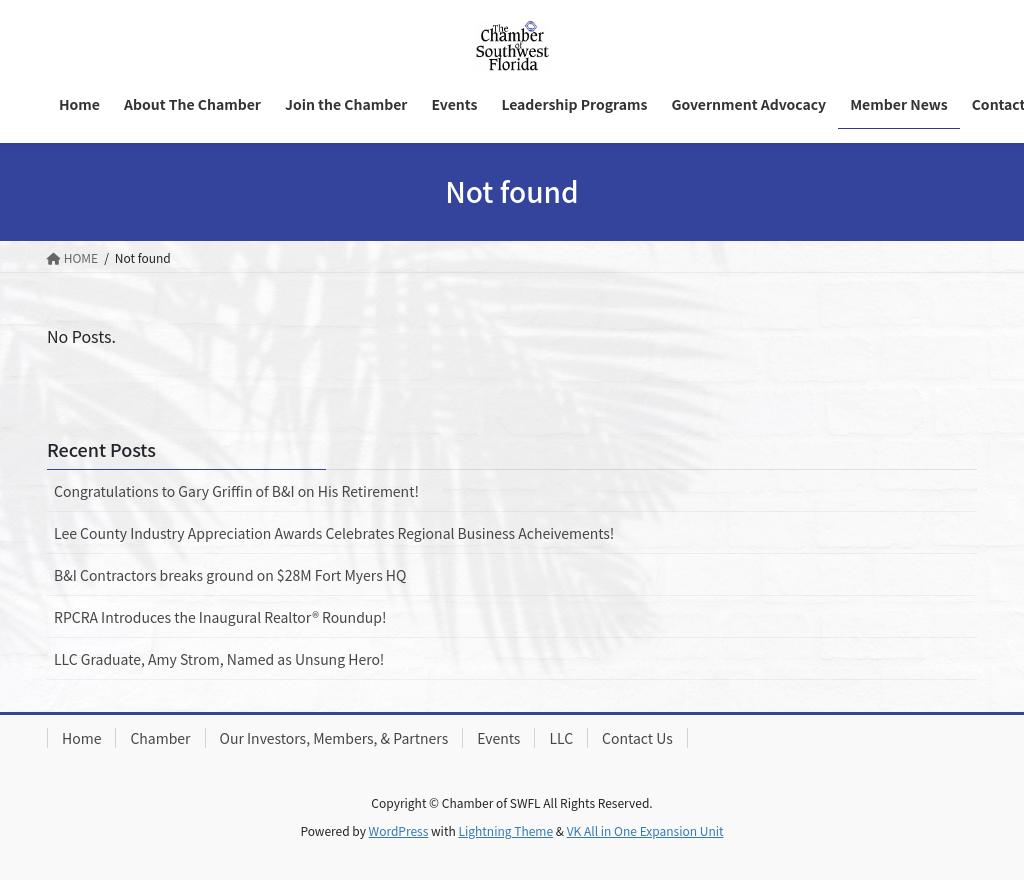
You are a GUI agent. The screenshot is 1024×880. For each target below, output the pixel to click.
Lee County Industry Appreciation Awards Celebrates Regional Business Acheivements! (334, 533)
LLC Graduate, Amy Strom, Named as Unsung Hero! (219, 659)
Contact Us (637, 738)
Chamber (160, 738)
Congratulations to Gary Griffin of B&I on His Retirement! (236, 491)
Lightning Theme (505, 830)
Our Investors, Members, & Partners (334, 738)
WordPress (399, 830)
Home (81, 738)
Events (498, 738)
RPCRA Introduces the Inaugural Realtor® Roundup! (220, 617)
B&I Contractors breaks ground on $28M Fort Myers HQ (230, 575)
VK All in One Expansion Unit (645, 830)
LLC (561, 738)
